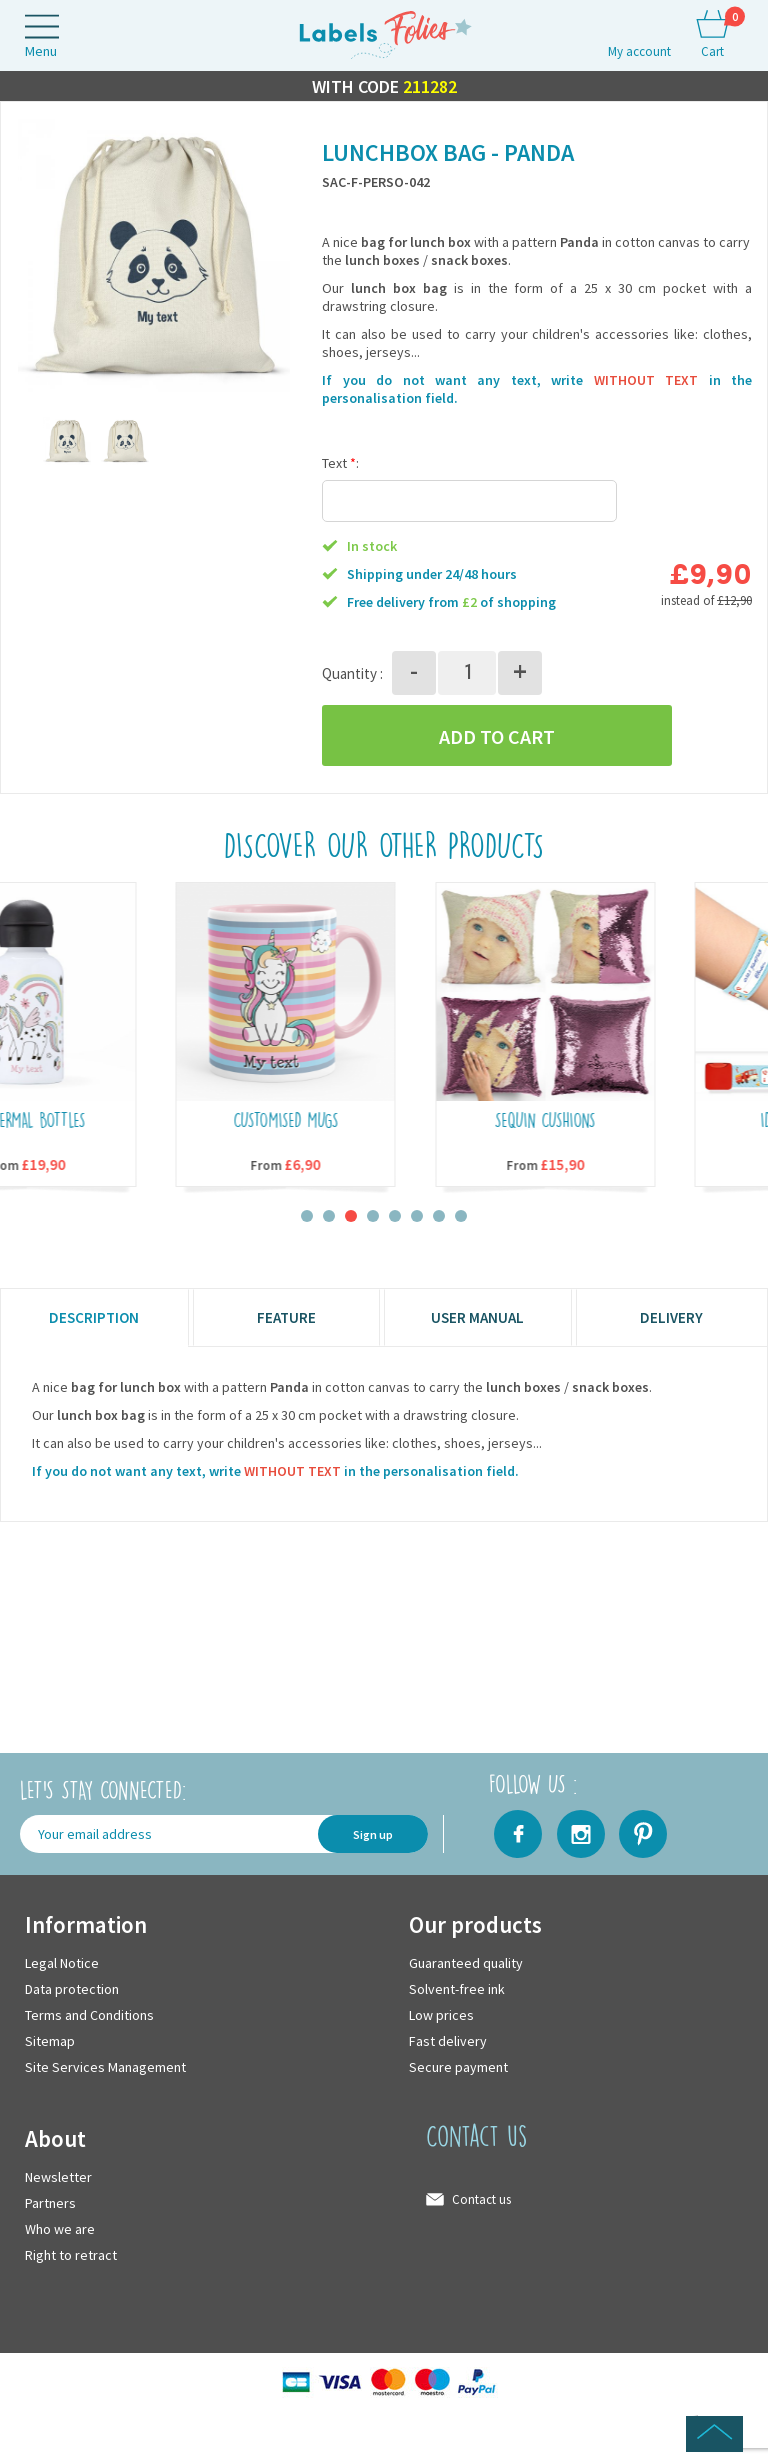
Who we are (60, 2229)
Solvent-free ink (457, 1989)
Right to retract (71, 2255)
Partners (50, 2203)
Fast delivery (448, 2041)
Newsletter (58, 2177)
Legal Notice (62, 1963)
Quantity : (352, 673)
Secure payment (458, 2067)
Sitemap (50, 2041)
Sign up (373, 1834)
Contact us (481, 2199)
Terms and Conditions (89, 2015)
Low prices (441, 2015)
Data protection (72, 1989)
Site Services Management (105, 2067)
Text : (340, 464)
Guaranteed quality (466, 1963)
